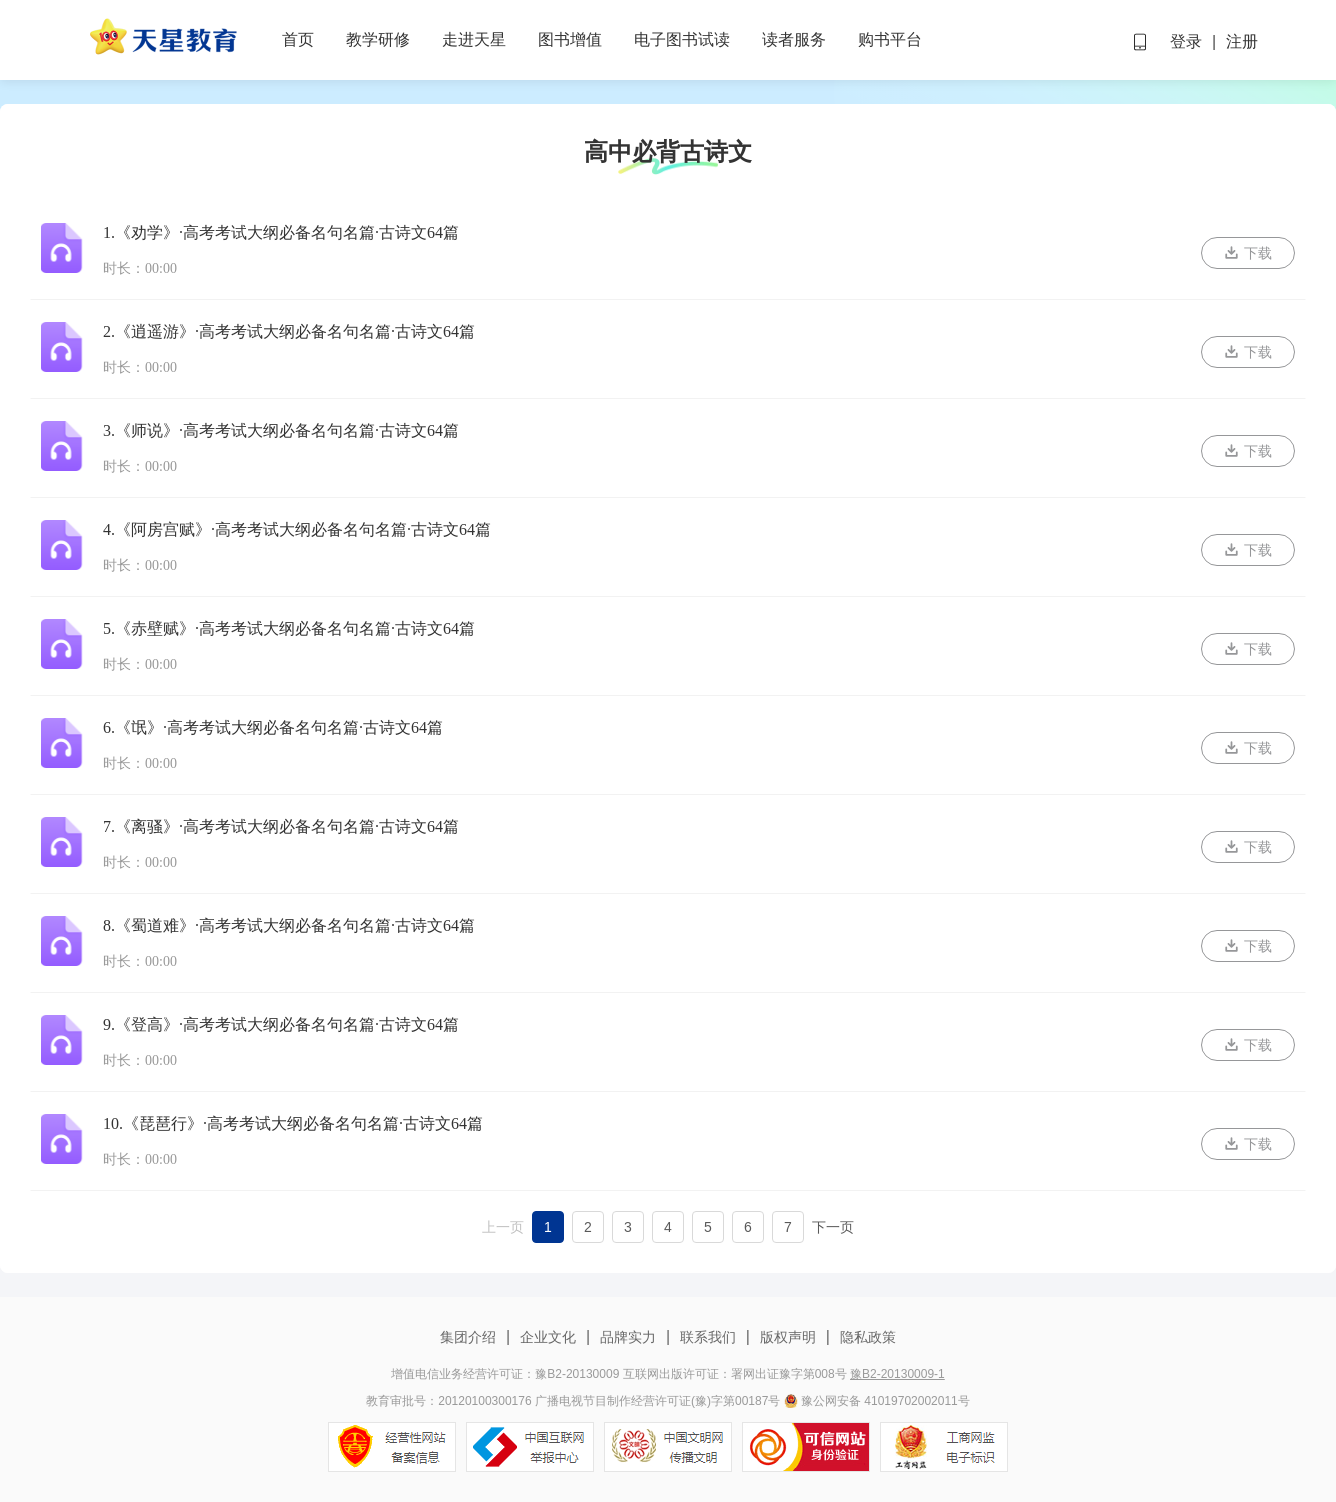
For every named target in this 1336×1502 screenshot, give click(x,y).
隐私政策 (866, 1337)
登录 (1186, 41)
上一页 (503, 1227)
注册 (1242, 41)
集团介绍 (470, 1337)
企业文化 (548, 1337)
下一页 (833, 1227)
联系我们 (708, 1337)
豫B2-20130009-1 (897, 1374)
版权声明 (788, 1337)
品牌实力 (628, 1337)
